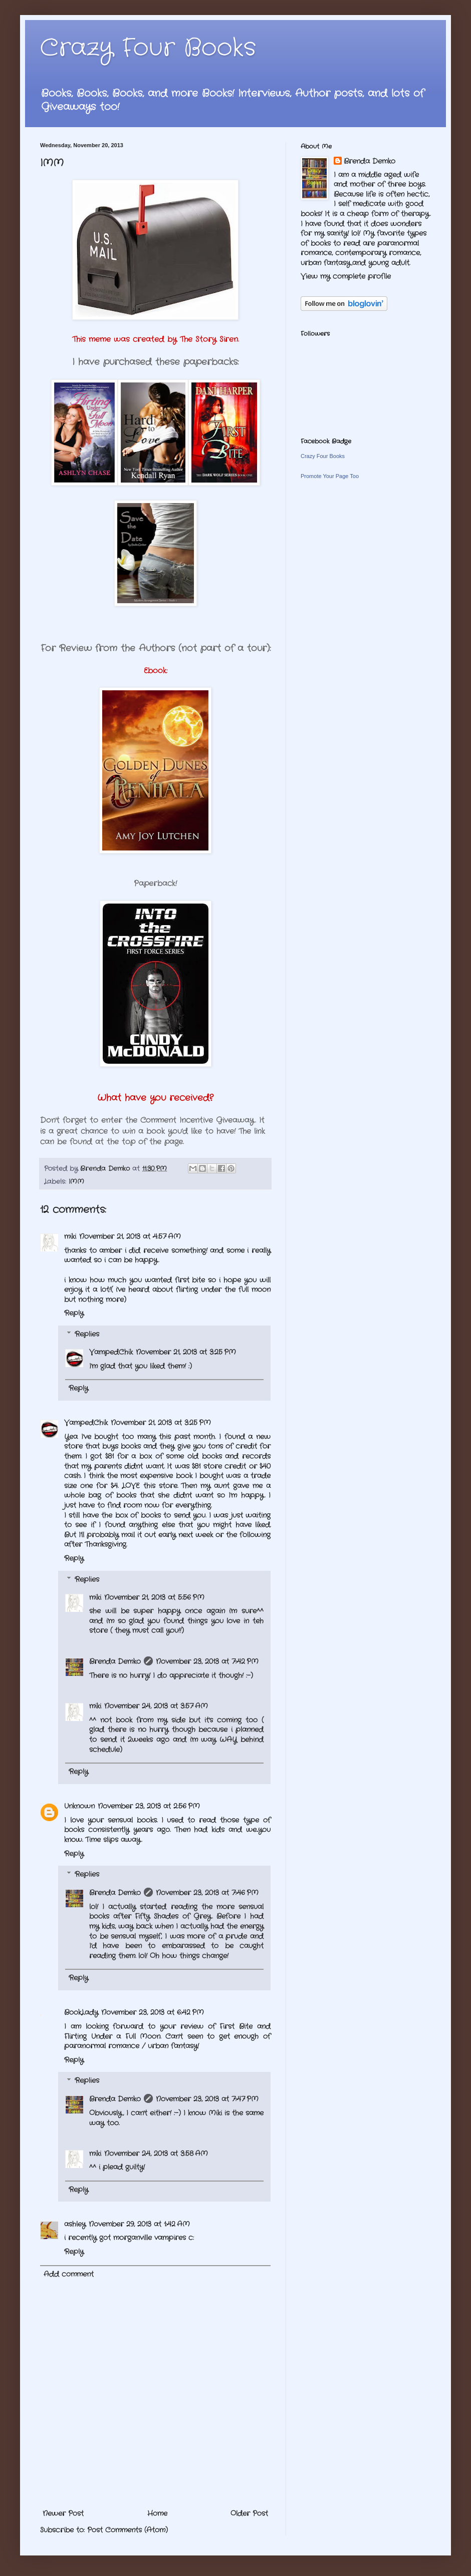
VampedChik (111, 1352)
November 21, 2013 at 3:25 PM (186, 1352)
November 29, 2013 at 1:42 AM (139, 2224)
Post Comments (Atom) (127, 2530)
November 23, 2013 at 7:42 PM (207, 1661)
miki (70, 1236)
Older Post (249, 2513)
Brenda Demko (115, 1661)
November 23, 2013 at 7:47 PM (207, 2099)
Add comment (69, 2274)
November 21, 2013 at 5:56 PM (154, 1597)
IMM (76, 1181)
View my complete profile (346, 276)
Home (157, 2513)
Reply (74, 1313)
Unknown (79, 1806)
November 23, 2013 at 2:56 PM (149, 1806)
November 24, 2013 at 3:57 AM (156, 1706)
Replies (87, 1334)
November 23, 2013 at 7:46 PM (207, 1893)
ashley (75, 2224)
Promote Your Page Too (330, 476)
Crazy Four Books (148, 48)
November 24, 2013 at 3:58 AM (156, 2154)
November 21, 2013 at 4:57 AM (130, 1236)
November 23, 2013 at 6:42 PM (152, 2012)
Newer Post (63, 2513)
